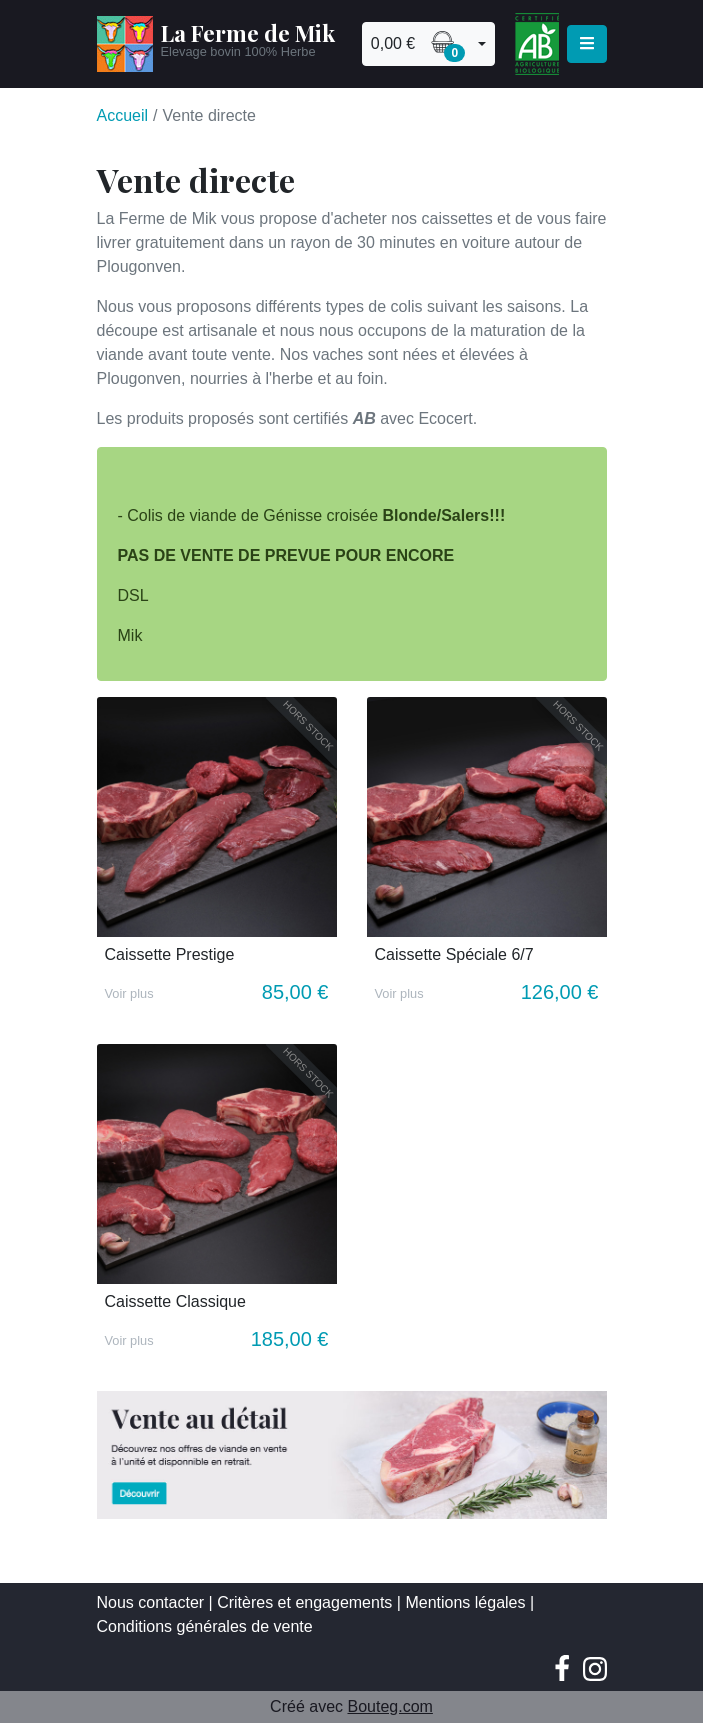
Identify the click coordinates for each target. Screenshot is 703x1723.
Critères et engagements (304, 1602)
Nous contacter (151, 1602)
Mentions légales (465, 1602)
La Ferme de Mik (248, 33)
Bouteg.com (389, 1706)
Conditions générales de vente (205, 1626)
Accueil (123, 115)
